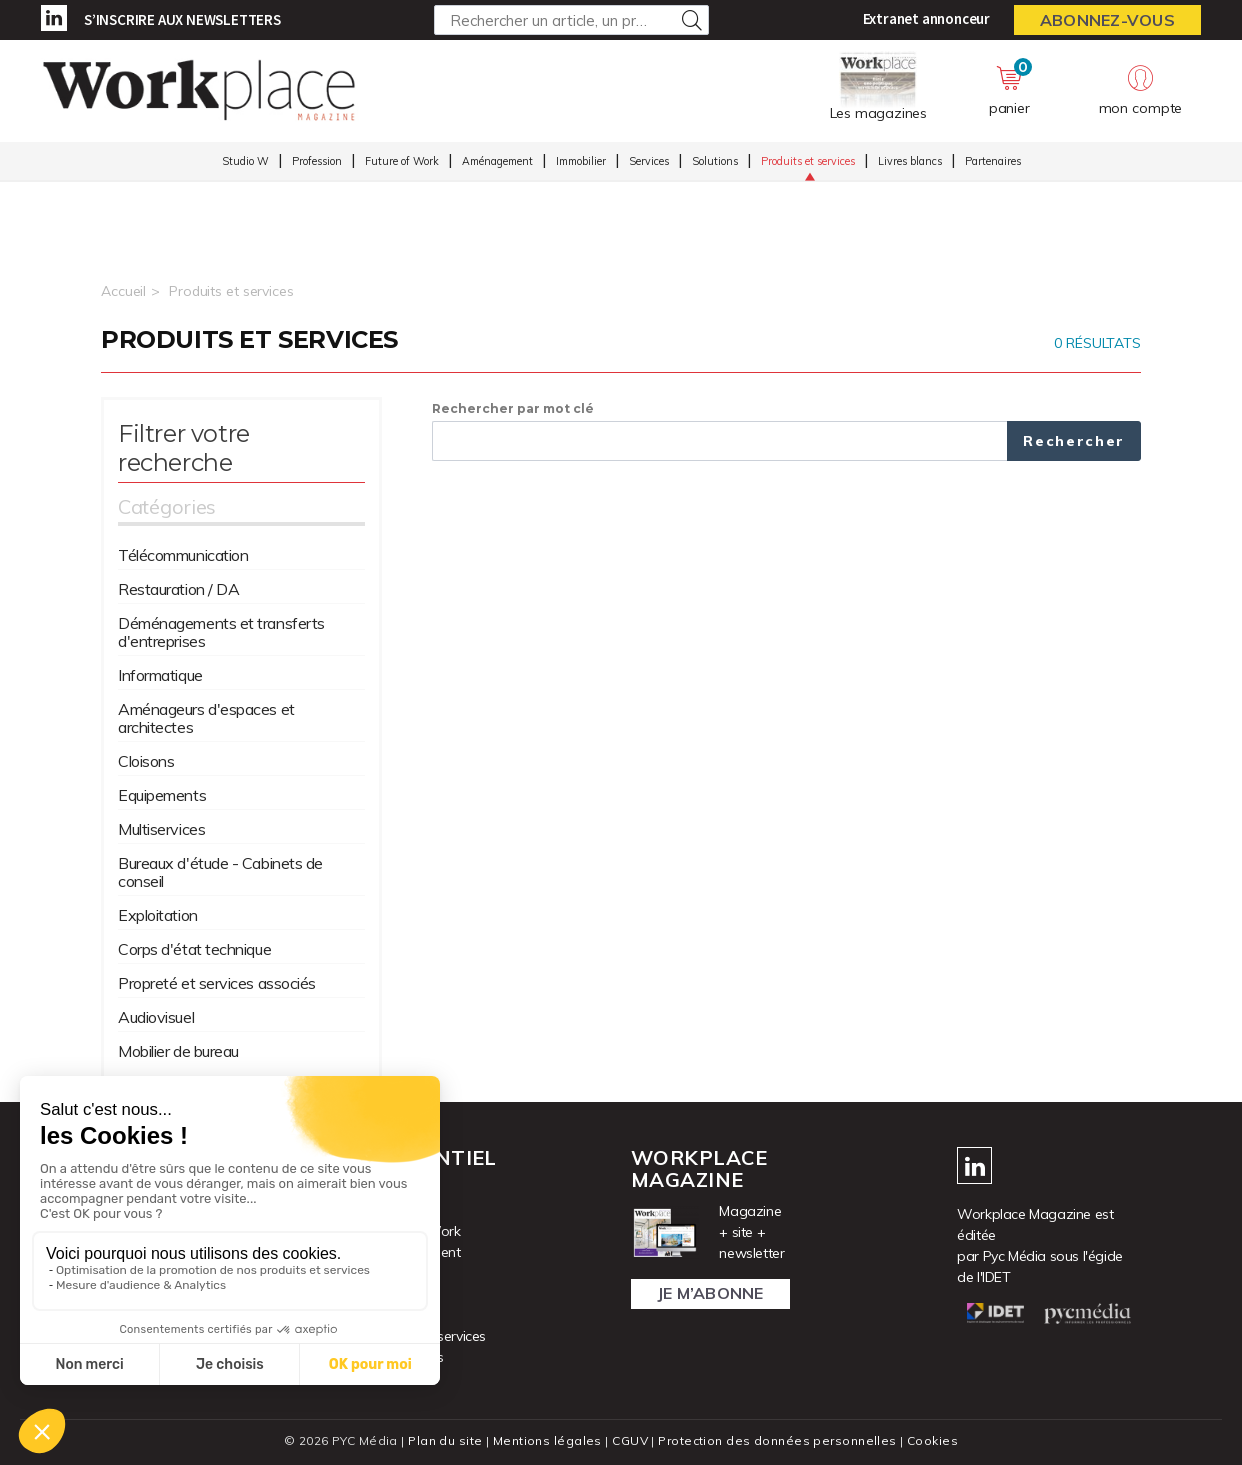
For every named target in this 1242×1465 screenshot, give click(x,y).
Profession (317, 161)
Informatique (160, 675)
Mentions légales (547, 1440)
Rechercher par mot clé (513, 408)
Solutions (715, 161)
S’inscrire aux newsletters (182, 19)
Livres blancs (910, 161)
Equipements (162, 795)
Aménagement (497, 161)
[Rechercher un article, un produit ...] (571, 20)
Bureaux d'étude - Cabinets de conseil (220, 872)
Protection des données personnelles (777, 1440)
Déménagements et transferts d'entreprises (221, 632)
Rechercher (1074, 441)
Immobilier (581, 161)
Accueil (123, 291)
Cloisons (146, 761)
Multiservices (161, 829)
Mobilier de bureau (178, 1051)
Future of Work (402, 161)
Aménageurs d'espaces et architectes (206, 718)
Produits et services (808, 161)
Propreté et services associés (217, 983)
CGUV (630, 1440)
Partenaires (993, 161)
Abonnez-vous (1107, 20)
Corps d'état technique (194, 949)
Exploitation (158, 915)
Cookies (932, 1440)
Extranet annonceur (926, 18)
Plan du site (445, 1440)
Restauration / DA (178, 589)
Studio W (245, 161)
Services (649, 161)
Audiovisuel (156, 1017)
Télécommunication (183, 555)
